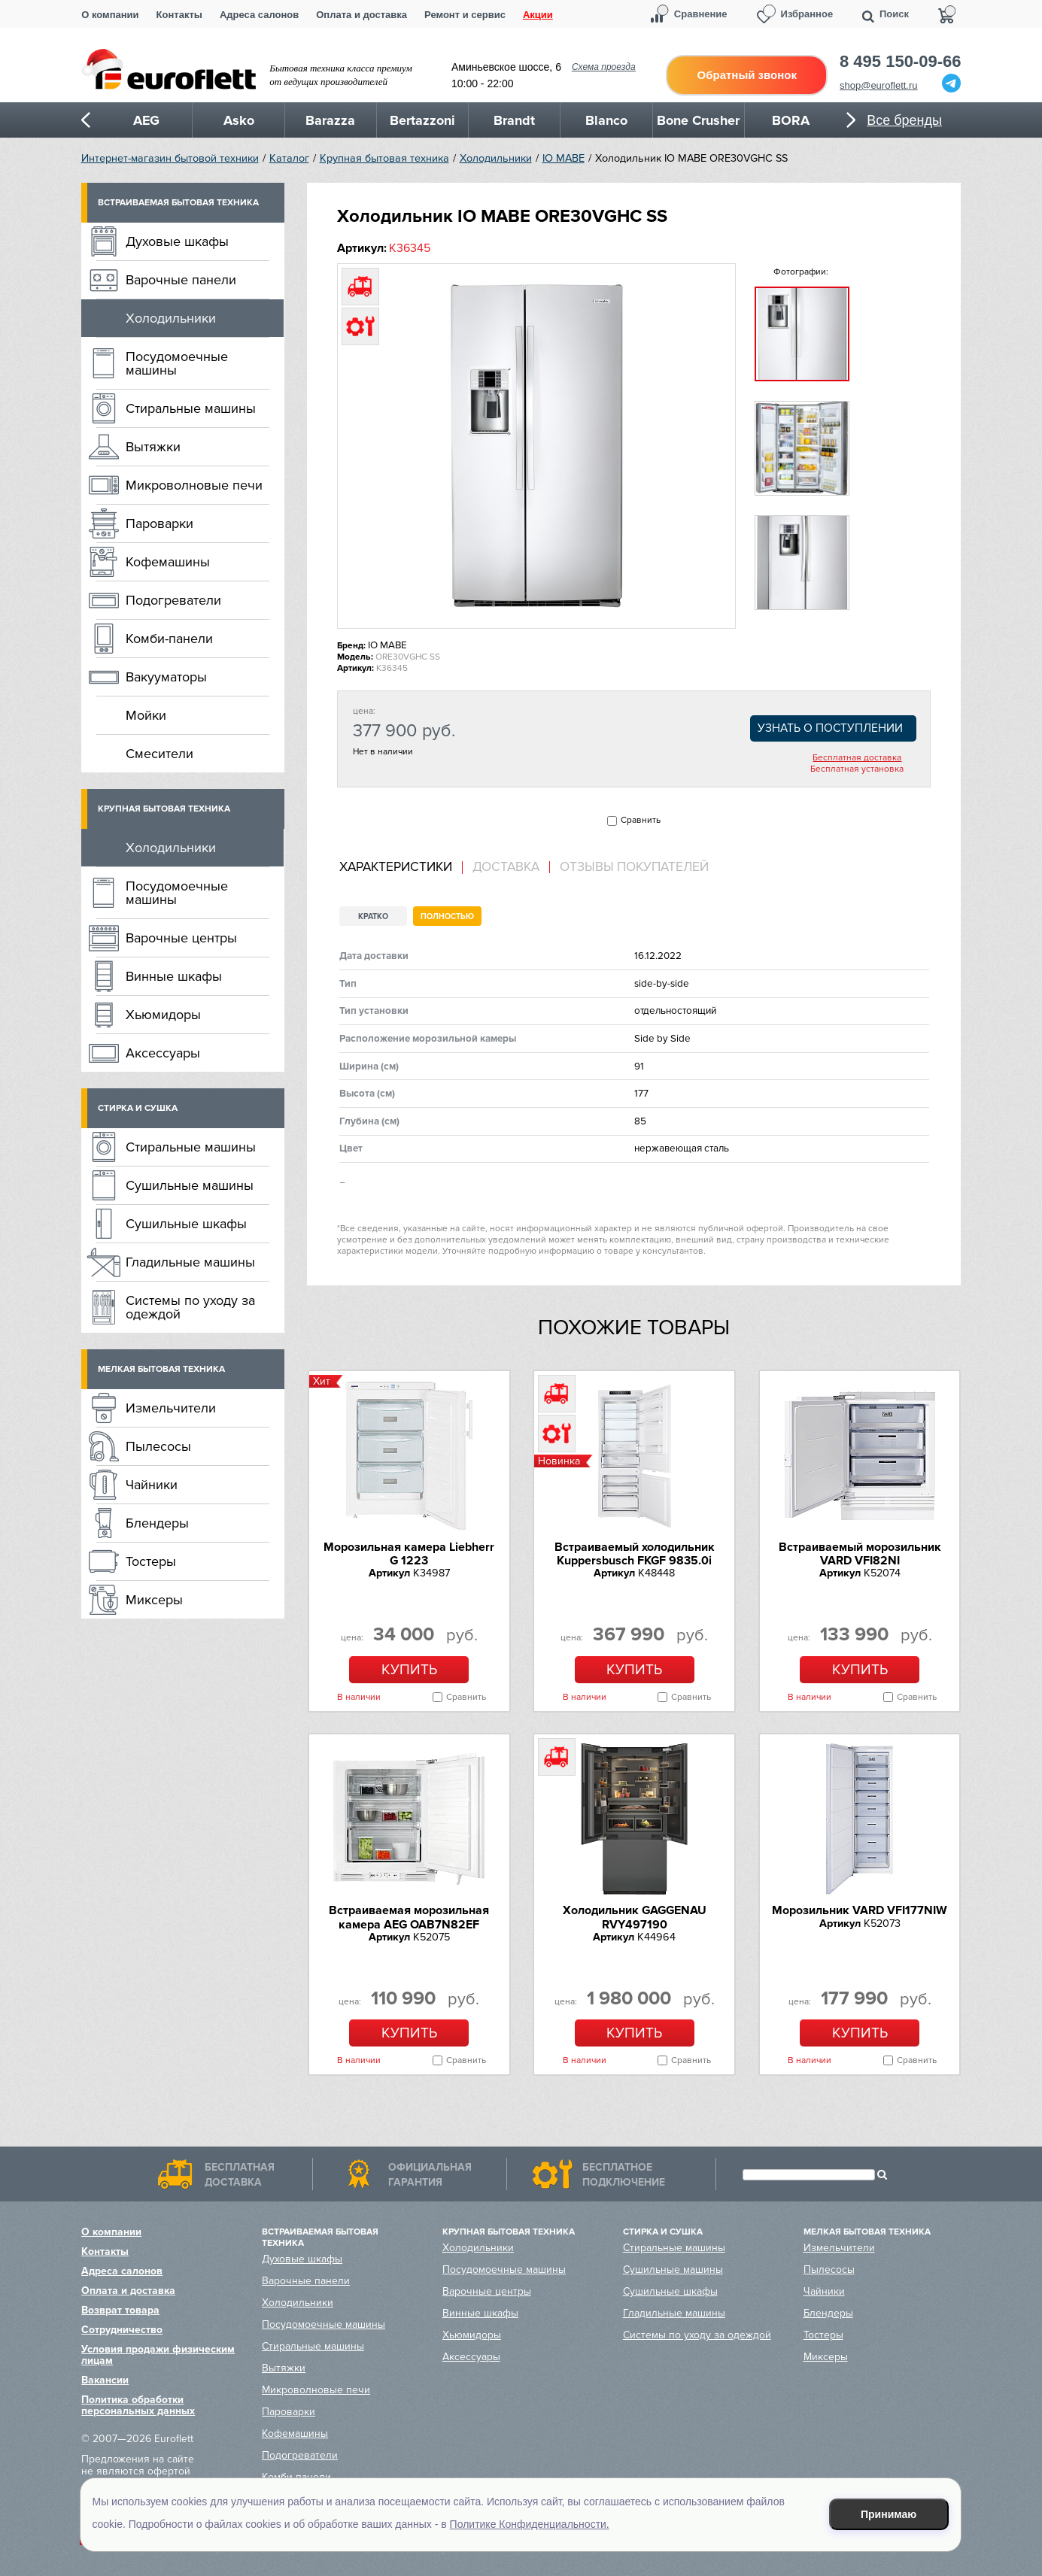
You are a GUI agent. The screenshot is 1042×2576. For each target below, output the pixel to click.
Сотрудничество (122, 2329)
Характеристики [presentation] (395, 867)
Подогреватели (173, 600)
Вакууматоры (166, 677)
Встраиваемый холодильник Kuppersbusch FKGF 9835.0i (634, 1554)
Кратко (373, 916)
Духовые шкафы (177, 241)
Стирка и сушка (138, 1108)
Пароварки (159, 523)
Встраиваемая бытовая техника (178, 202)
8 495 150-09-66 (900, 61)
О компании (109, 14)
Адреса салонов (259, 14)
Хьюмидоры (163, 1014)
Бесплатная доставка (857, 758)
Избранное (807, 14)
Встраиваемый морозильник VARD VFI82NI (860, 1554)
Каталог (289, 158)
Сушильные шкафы (186, 1223)
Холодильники (496, 158)
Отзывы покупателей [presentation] (634, 867)
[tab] (401, 867)
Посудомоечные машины (177, 363)
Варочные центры (181, 938)
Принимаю (888, 2514)
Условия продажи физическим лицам (158, 2355)
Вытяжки (153, 446)
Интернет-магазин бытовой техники (170, 158)
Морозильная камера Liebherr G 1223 (409, 1554)
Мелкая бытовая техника (161, 1369)
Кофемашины (168, 562)
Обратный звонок (747, 74)
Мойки (146, 715)
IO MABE (563, 158)
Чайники (152, 1484)
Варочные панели (181, 280)
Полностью (447, 916)
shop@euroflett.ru (879, 85)
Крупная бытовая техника (384, 158)
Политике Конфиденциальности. (529, 2524)
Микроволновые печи (194, 485)
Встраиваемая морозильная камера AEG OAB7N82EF (409, 1917)
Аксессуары (163, 1053)
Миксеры (154, 1599)
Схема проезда (604, 67)
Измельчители (171, 1408)
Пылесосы (158, 1446)
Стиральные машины (191, 408)
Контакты (179, 14)
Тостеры (151, 1561)
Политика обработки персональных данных (138, 2405)
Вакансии (105, 2380)
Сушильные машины (190, 1185)
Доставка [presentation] (505, 867)
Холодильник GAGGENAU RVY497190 (634, 1917)
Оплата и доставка (361, 14)
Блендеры (157, 1523)
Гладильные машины (190, 1262)
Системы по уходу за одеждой (190, 1307)
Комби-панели (169, 638)
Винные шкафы (174, 976)
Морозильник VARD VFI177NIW (859, 1910)
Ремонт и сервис (465, 14)
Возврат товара (120, 2310)
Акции (538, 14)
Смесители (159, 753)
